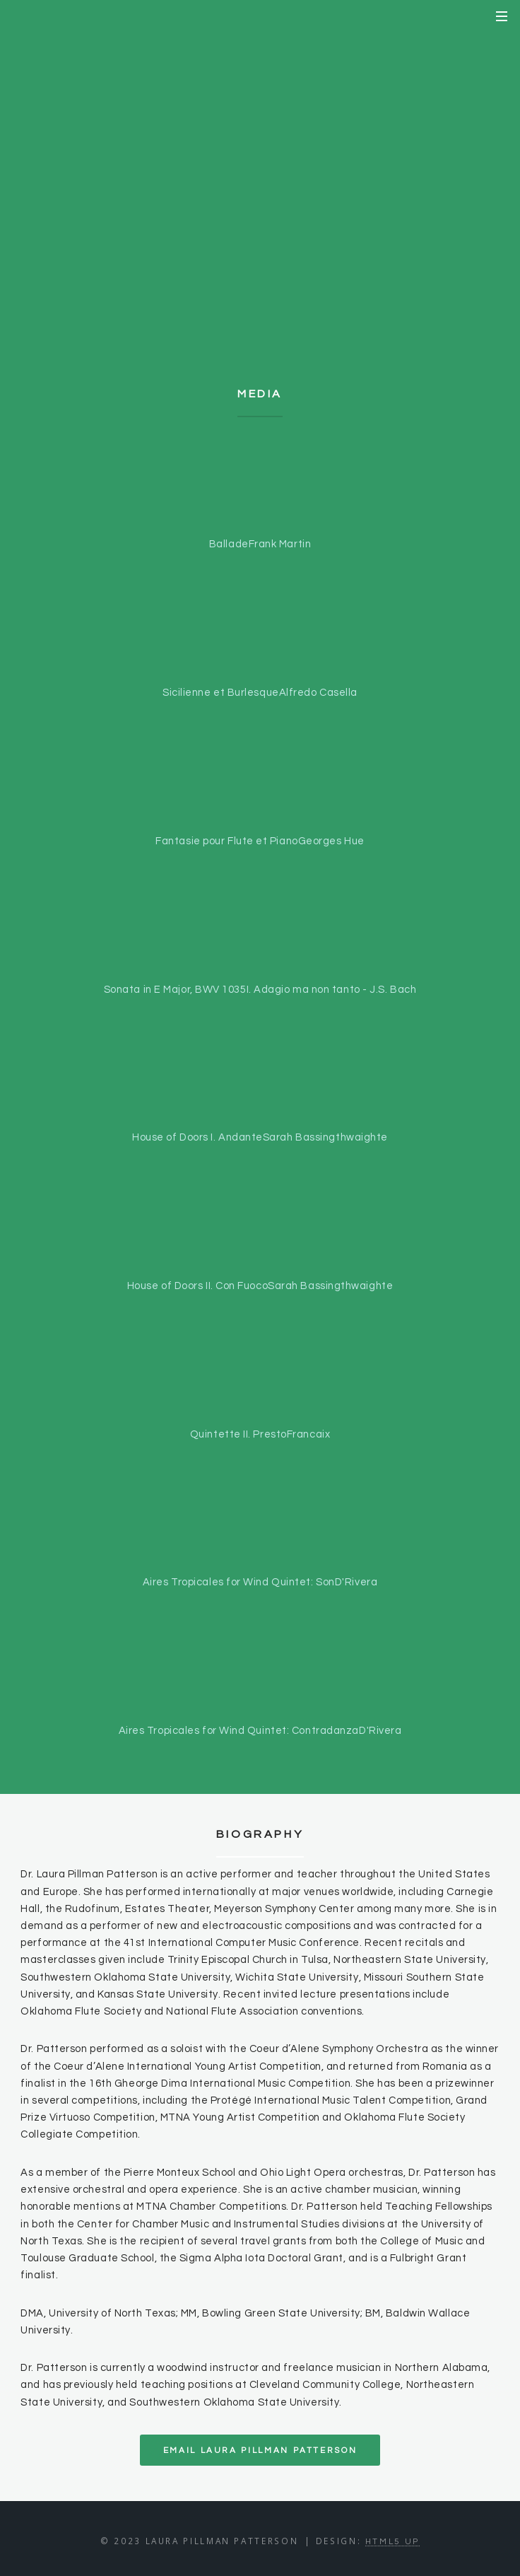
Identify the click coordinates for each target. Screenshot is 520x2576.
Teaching (260, 261)
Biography (260, 169)
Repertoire (260, 215)
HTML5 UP (392, 2541)
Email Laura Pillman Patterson (260, 2450)
